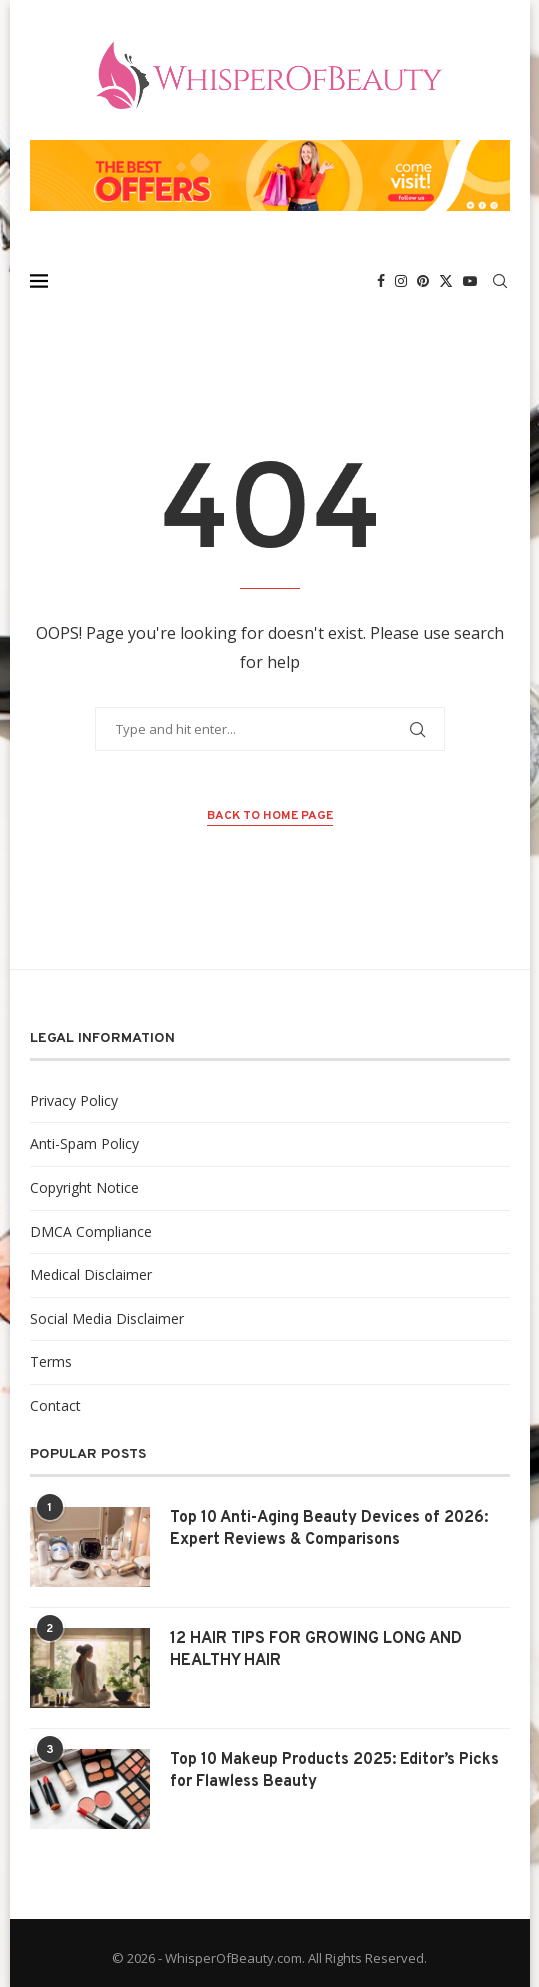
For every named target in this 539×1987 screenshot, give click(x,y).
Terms (51, 1361)
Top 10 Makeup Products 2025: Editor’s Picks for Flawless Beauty (334, 1771)
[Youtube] (470, 281)
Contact (55, 1405)
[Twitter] (446, 281)
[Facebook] (381, 281)
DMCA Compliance (91, 1231)
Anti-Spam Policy (84, 1143)
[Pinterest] (423, 281)
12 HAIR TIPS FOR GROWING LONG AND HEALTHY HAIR (316, 1650)
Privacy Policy (74, 1100)
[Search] (500, 281)
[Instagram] (401, 281)
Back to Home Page (270, 816)
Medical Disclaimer (91, 1274)
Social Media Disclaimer (107, 1318)
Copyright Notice (84, 1187)
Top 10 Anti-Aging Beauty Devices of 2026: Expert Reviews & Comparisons (329, 1529)
